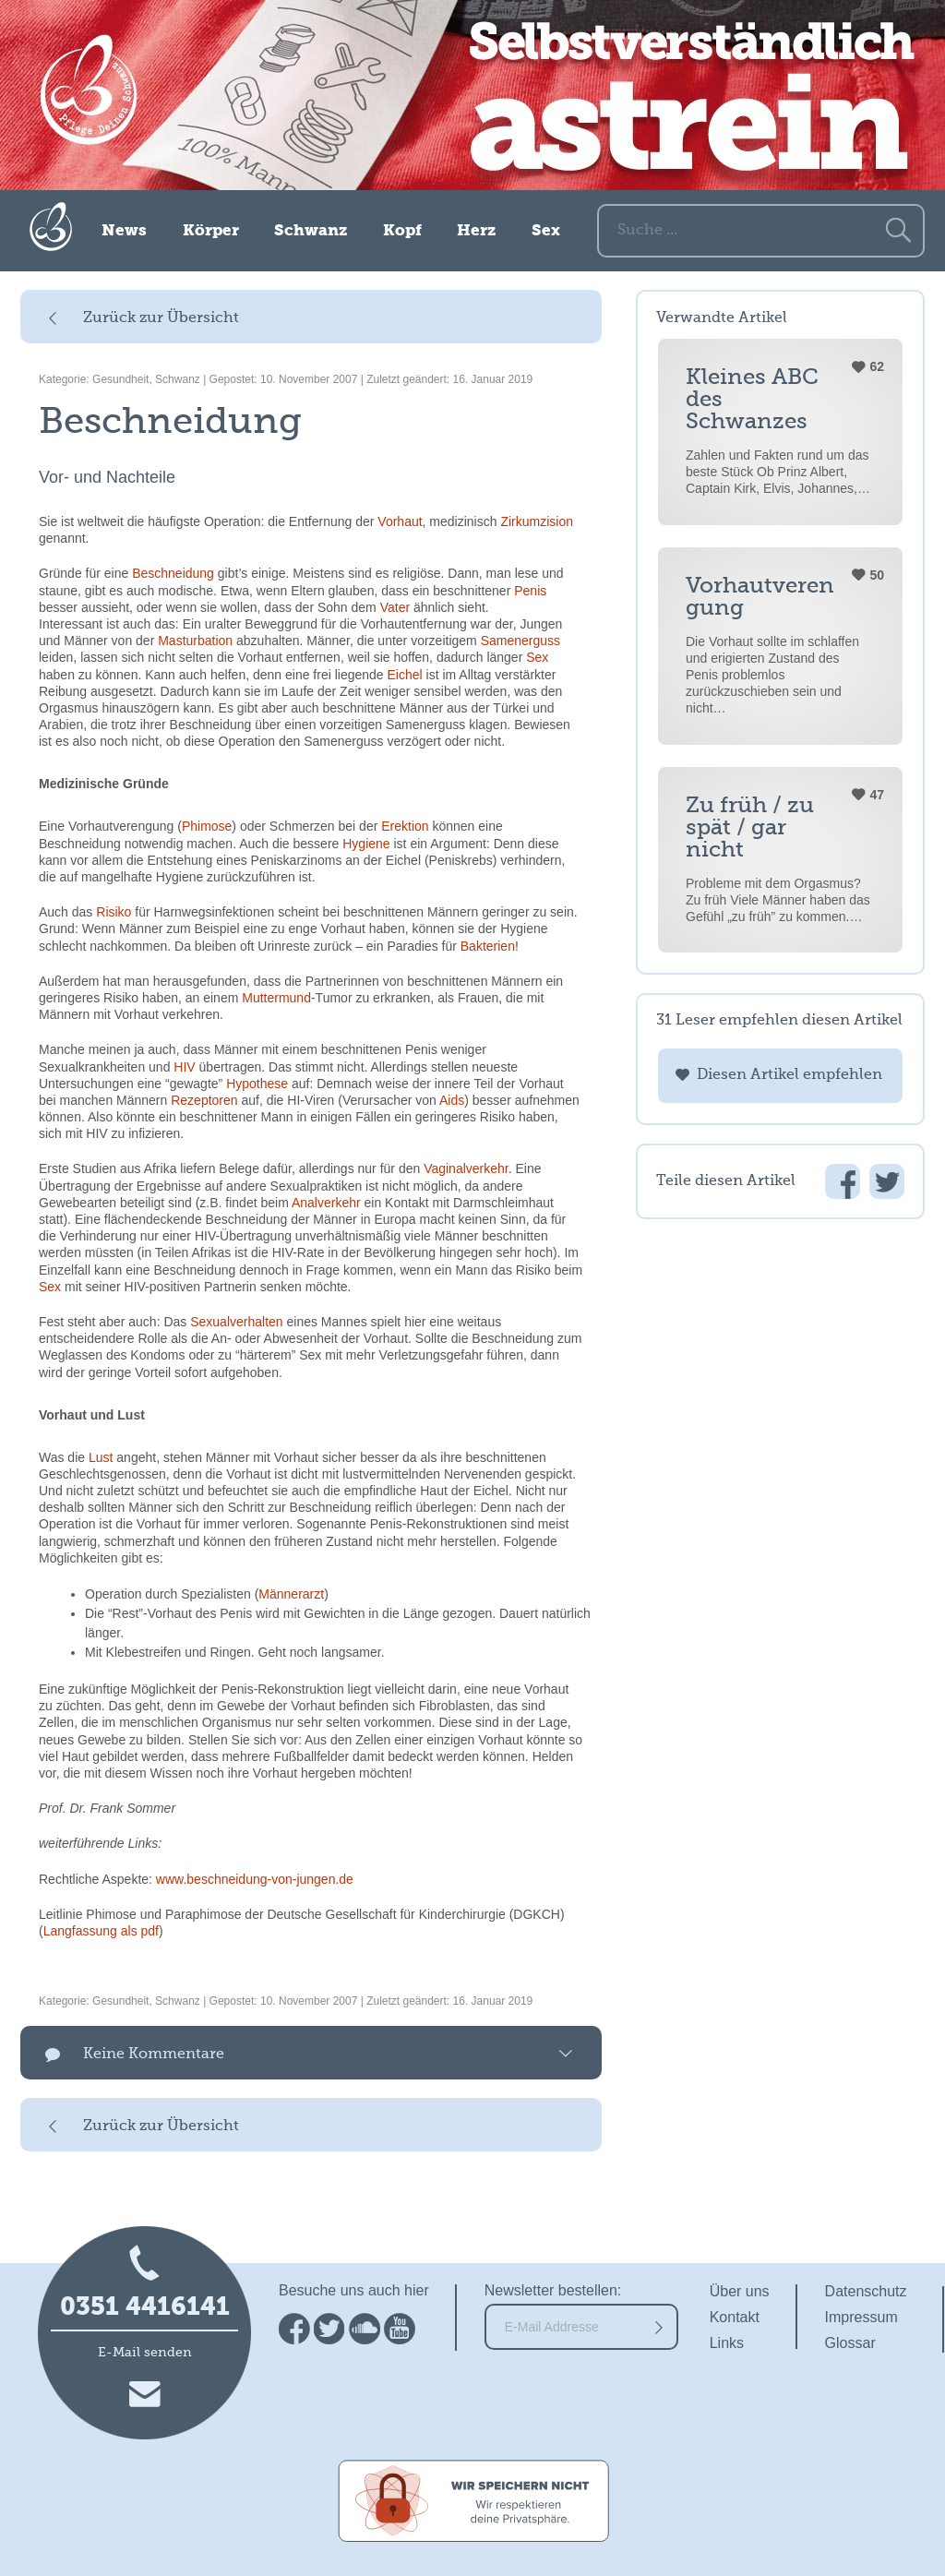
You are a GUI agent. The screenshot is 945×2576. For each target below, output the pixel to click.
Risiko (113, 912)
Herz (476, 231)
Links (727, 2343)
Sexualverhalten (236, 1321)
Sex (546, 231)
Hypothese (257, 1083)
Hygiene (365, 843)
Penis (530, 590)
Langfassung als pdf (101, 1930)
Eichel (405, 674)
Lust (101, 1457)
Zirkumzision (536, 521)
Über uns (740, 2291)
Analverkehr (326, 1202)
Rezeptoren (204, 1100)
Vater (395, 607)
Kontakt (735, 2317)
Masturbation (195, 640)
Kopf (402, 231)
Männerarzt (291, 1594)
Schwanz (310, 231)
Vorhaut (399, 521)
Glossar (850, 2343)
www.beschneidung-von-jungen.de (254, 1879)
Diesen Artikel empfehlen (789, 1075)
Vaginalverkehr (466, 1168)
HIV (184, 1067)
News (124, 231)
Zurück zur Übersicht (161, 318)
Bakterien (488, 946)
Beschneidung (173, 573)
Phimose (207, 826)
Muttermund (276, 997)
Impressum (861, 2317)
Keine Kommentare (153, 2054)
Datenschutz (866, 2291)
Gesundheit (120, 379)
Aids (451, 1100)
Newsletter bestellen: (553, 2290)
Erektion (404, 826)
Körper (211, 231)
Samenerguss (520, 640)
